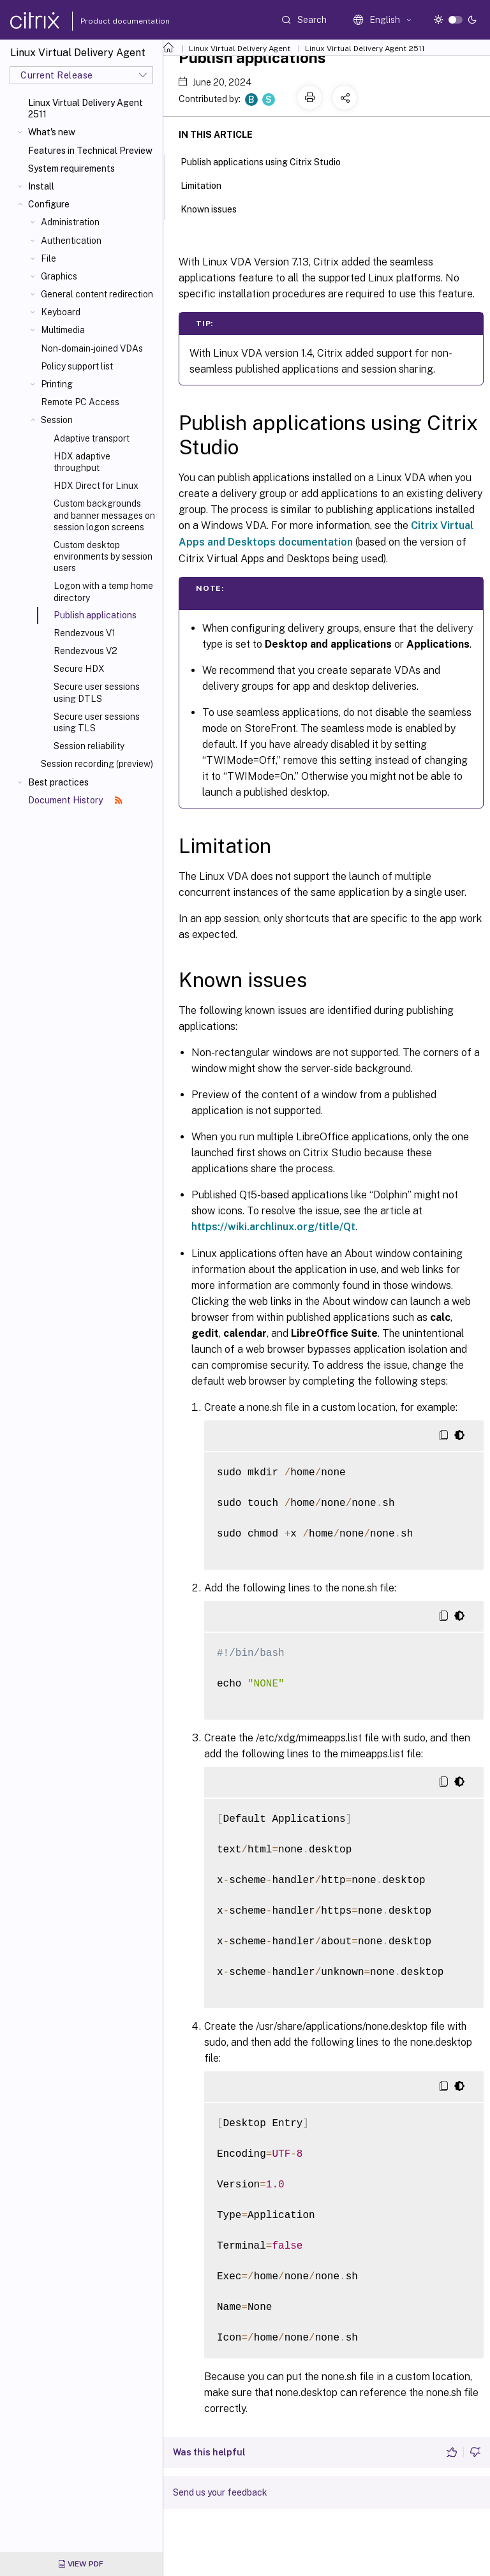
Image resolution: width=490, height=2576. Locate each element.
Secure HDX (79, 669)
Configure (49, 204)
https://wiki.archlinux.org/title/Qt (273, 1227)
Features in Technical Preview (90, 150)
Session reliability (89, 746)
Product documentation (109, 21)
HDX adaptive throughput (82, 462)
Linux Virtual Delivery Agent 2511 (85, 108)
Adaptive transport (92, 438)
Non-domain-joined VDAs (92, 348)
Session (57, 420)
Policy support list (77, 366)
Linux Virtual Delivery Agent (239, 48)
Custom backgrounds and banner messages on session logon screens (104, 515)
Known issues (216, 208)
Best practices (58, 782)
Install (41, 186)
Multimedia (63, 330)
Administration (70, 222)
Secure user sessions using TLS (97, 722)
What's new (51, 132)
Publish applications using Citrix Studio (268, 160)
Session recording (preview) (97, 764)
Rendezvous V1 (84, 633)
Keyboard (60, 312)
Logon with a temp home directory (103, 591)
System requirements (71, 168)
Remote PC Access (80, 402)
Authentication (71, 240)
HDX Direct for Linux (96, 485)
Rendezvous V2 (85, 651)
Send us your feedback (220, 2492)
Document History (75, 800)
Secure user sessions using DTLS (97, 692)
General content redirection (97, 294)
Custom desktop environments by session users (103, 556)
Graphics (59, 276)
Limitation (208, 184)
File (48, 258)
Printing (57, 384)
